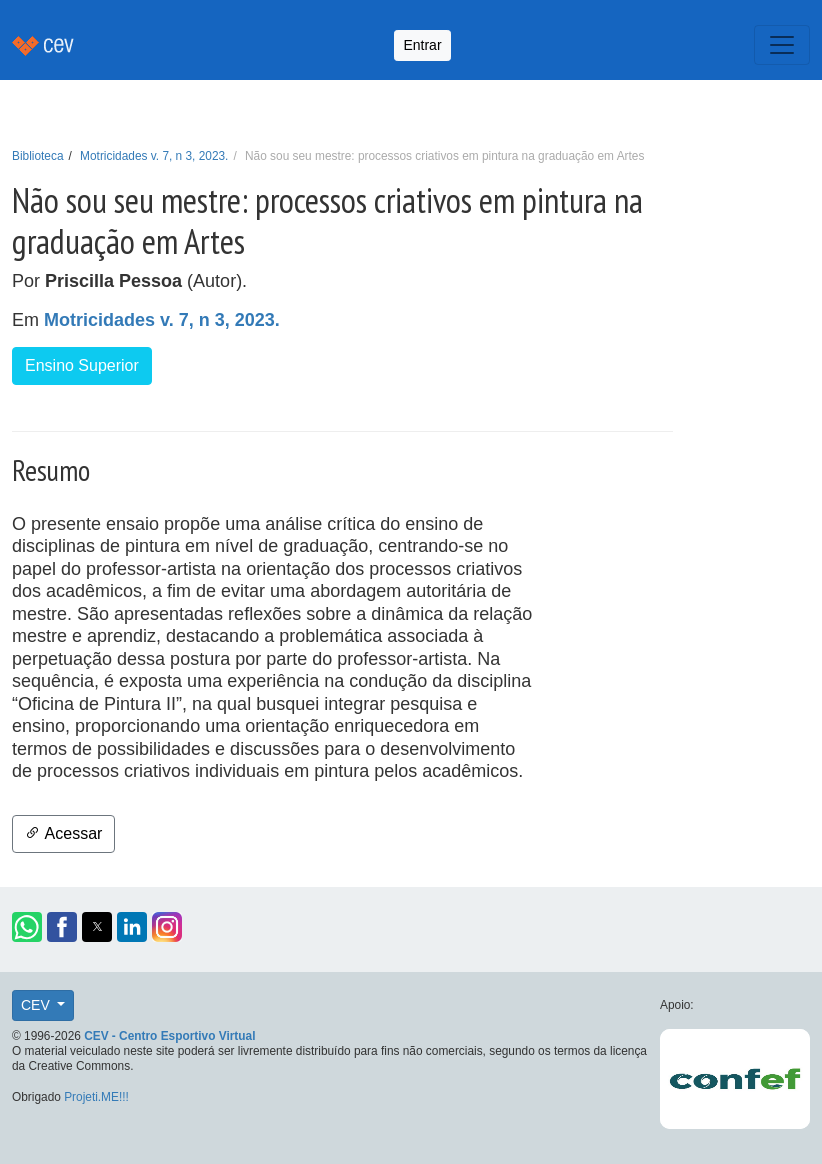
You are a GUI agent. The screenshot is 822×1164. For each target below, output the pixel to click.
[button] (27, 927)
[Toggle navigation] (782, 45)
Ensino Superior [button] (82, 365)
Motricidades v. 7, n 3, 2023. (154, 156)
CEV (37, 1005)
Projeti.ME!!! (96, 1097)
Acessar (63, 833)
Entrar (422, 45)
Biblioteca (38, 156)
